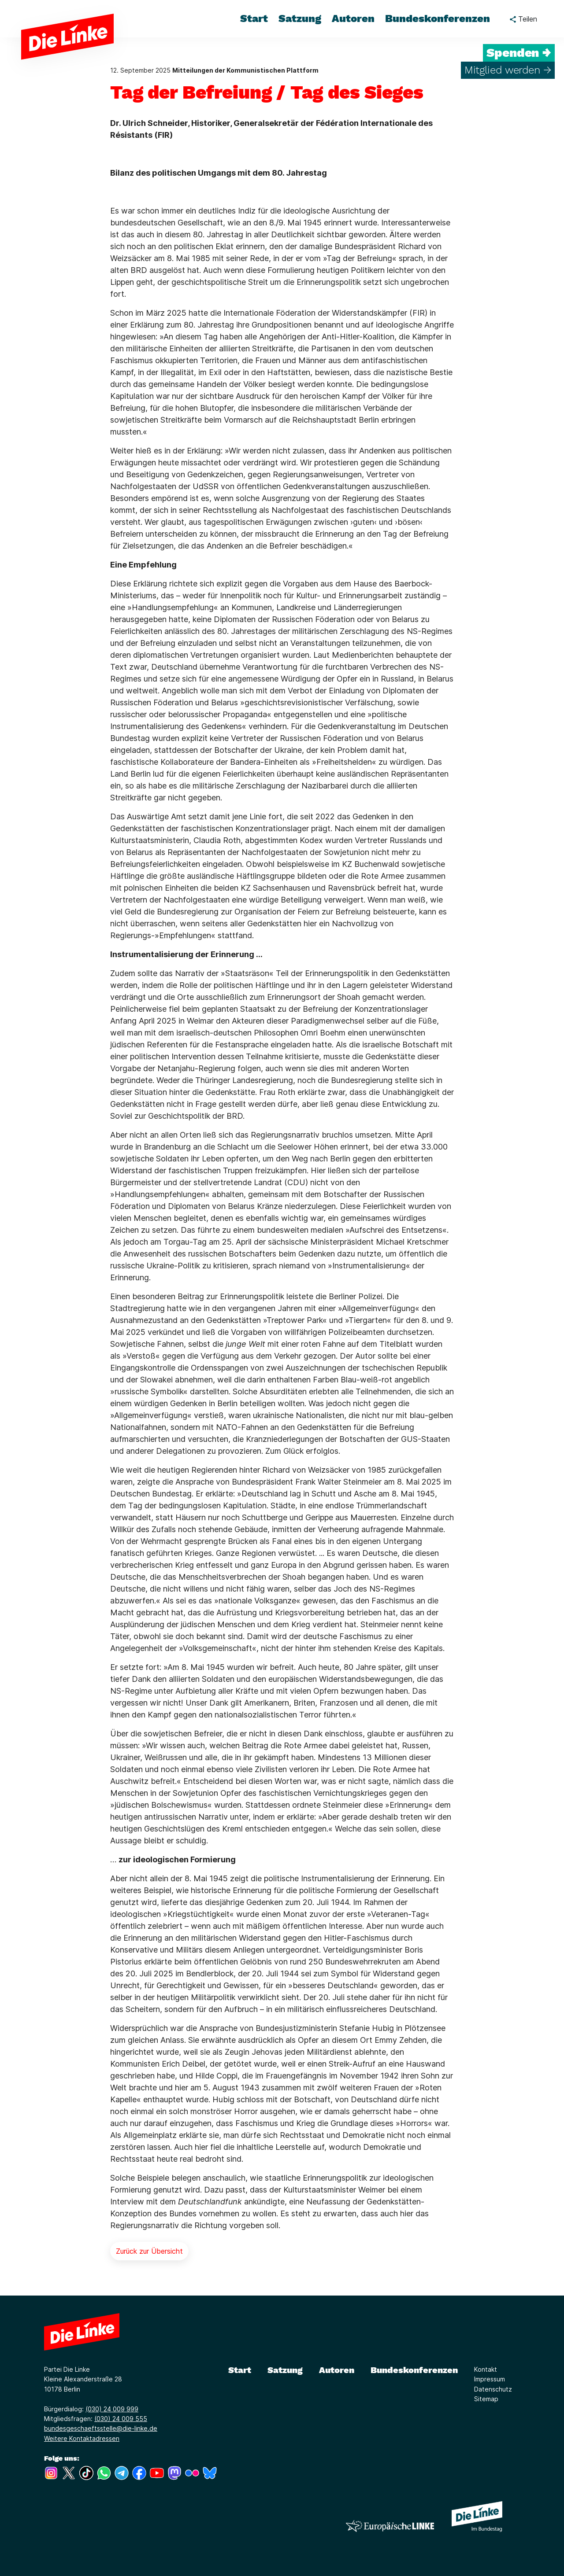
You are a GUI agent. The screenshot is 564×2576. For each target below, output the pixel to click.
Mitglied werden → (507, 70)
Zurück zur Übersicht (149, 2251)
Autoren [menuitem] (353, 18)
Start (239, 2370)
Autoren (336, 2370)
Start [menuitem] (254, 18)
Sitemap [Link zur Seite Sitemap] (486, 2399)
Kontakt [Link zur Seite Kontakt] (485, 2369)
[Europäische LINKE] (390, 2526)
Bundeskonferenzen (414, 2370)
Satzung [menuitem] (299, 18)
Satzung (285, 2370)
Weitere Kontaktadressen (81, 2438)
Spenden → (518, 53)
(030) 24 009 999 (111, 2409)
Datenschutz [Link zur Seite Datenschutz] (493, 2389)
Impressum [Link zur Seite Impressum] (489, 2379)
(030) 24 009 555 (120, 2418)
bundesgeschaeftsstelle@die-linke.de (100, 2428)
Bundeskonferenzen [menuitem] (437, 18)
